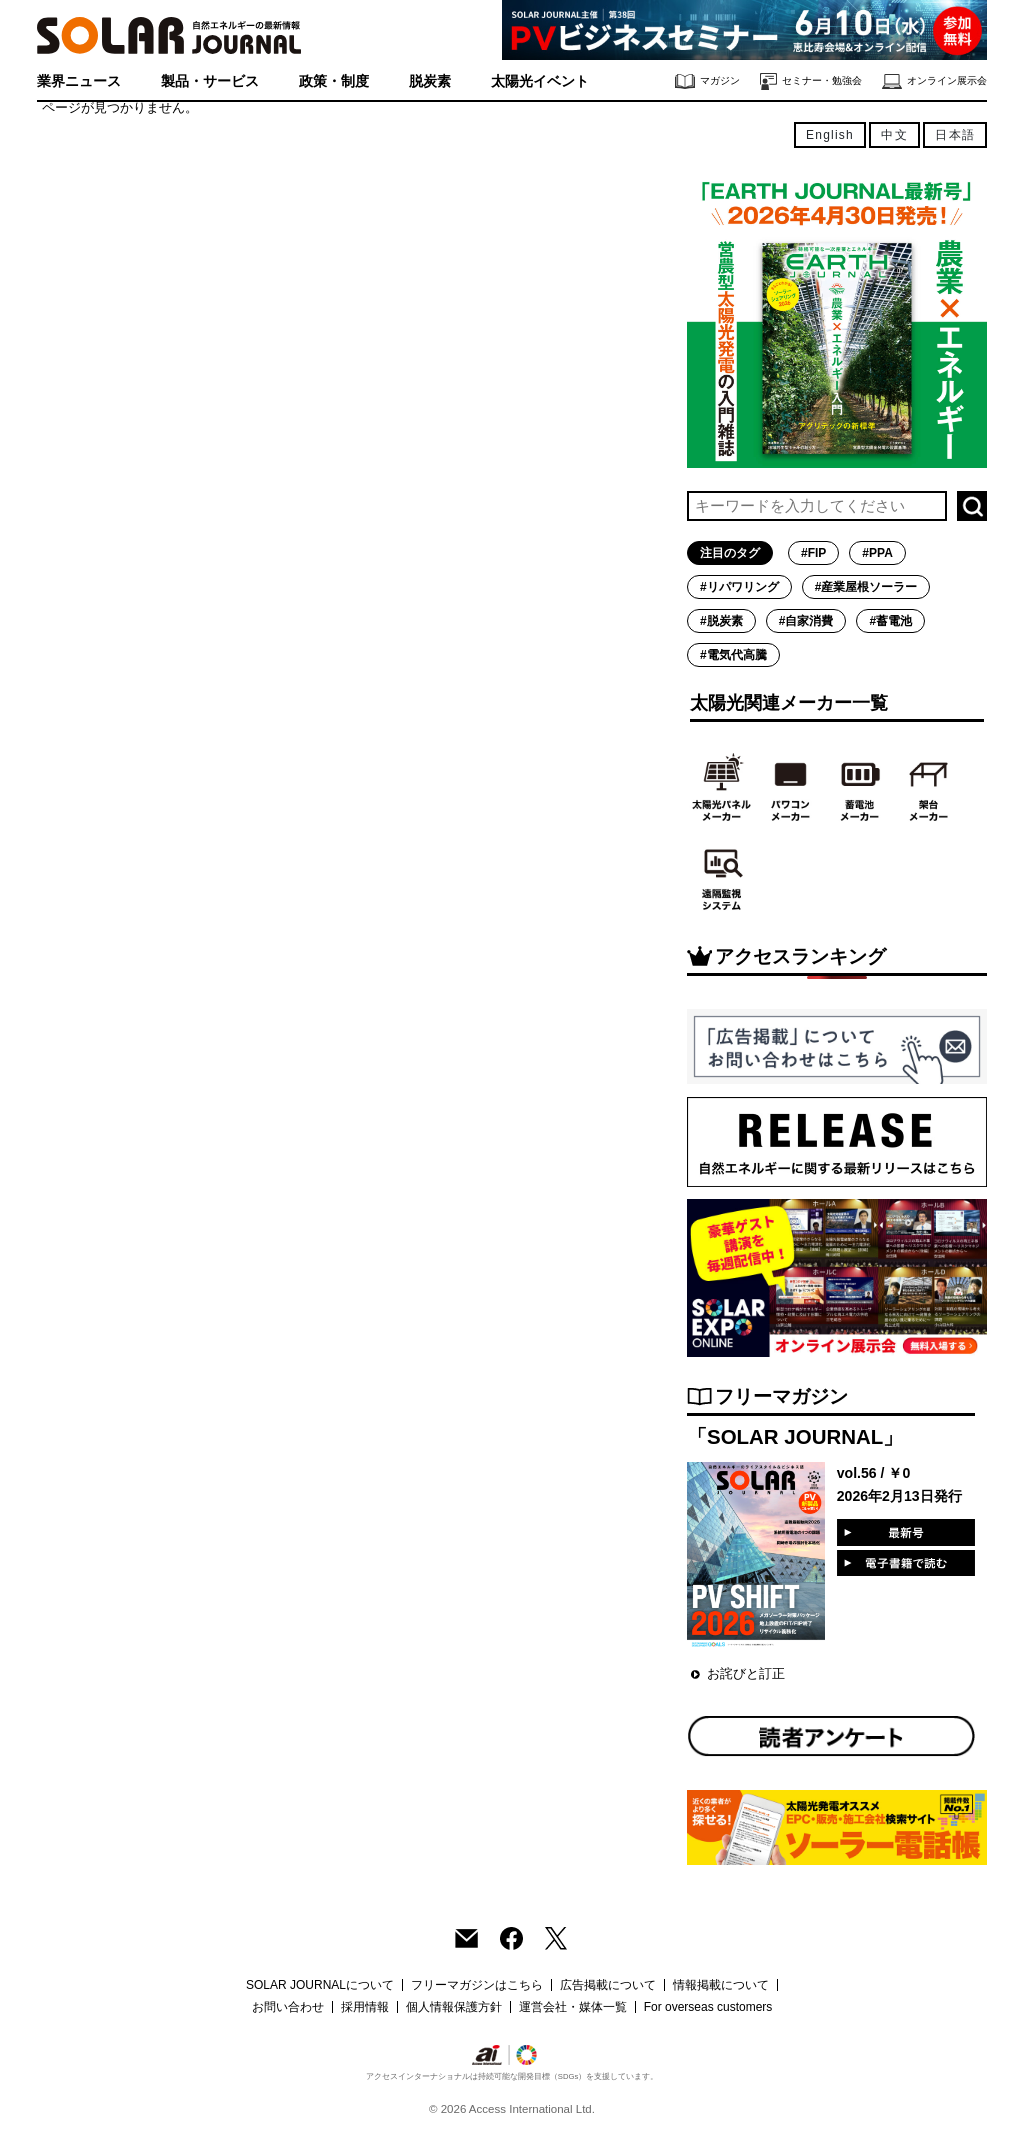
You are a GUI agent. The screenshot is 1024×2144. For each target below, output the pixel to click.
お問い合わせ (288, 2007)
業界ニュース (79, 81)
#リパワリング (739, 587)
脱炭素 (430, 81)
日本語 (955, 135)
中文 (894, 135)
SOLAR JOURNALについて (320, 1985)
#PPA (877, 553)
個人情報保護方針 (454, 2007)
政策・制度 (334, 81)
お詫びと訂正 (746, 1673)
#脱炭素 (721, 621)
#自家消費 (806, 621)
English (830, 135)
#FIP (813, 553)
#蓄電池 (890, 621)
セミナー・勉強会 (811, 81)
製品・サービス (210, 81)
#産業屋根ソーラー (866, 587)
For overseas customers (708, 2007)
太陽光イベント (540, 81)
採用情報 (365, 2007)
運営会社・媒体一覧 (573, 2007)
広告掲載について (608, 1985)
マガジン (707, 81)
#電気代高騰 (733, 655)
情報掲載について (721, 1985)
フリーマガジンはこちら (477, 1985)
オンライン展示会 (934, 81)
